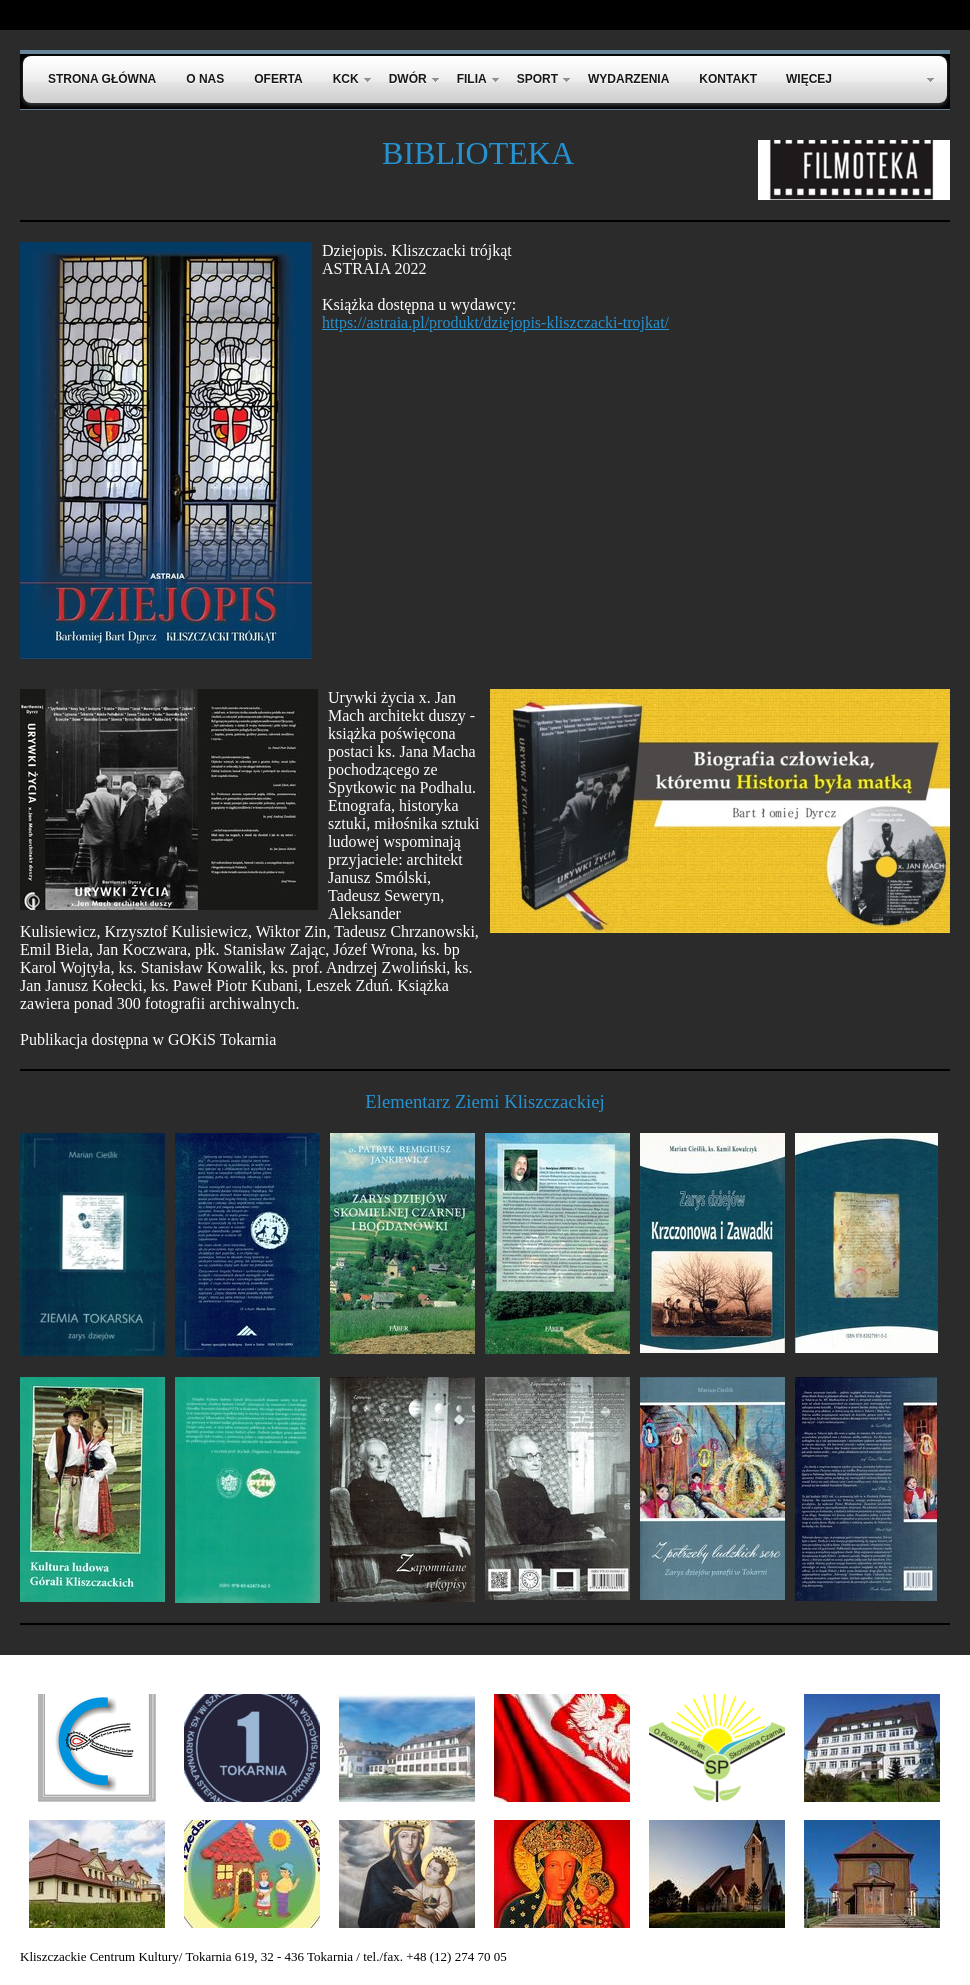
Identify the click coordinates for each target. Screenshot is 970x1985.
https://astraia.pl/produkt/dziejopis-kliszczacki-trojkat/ (495, 322)
